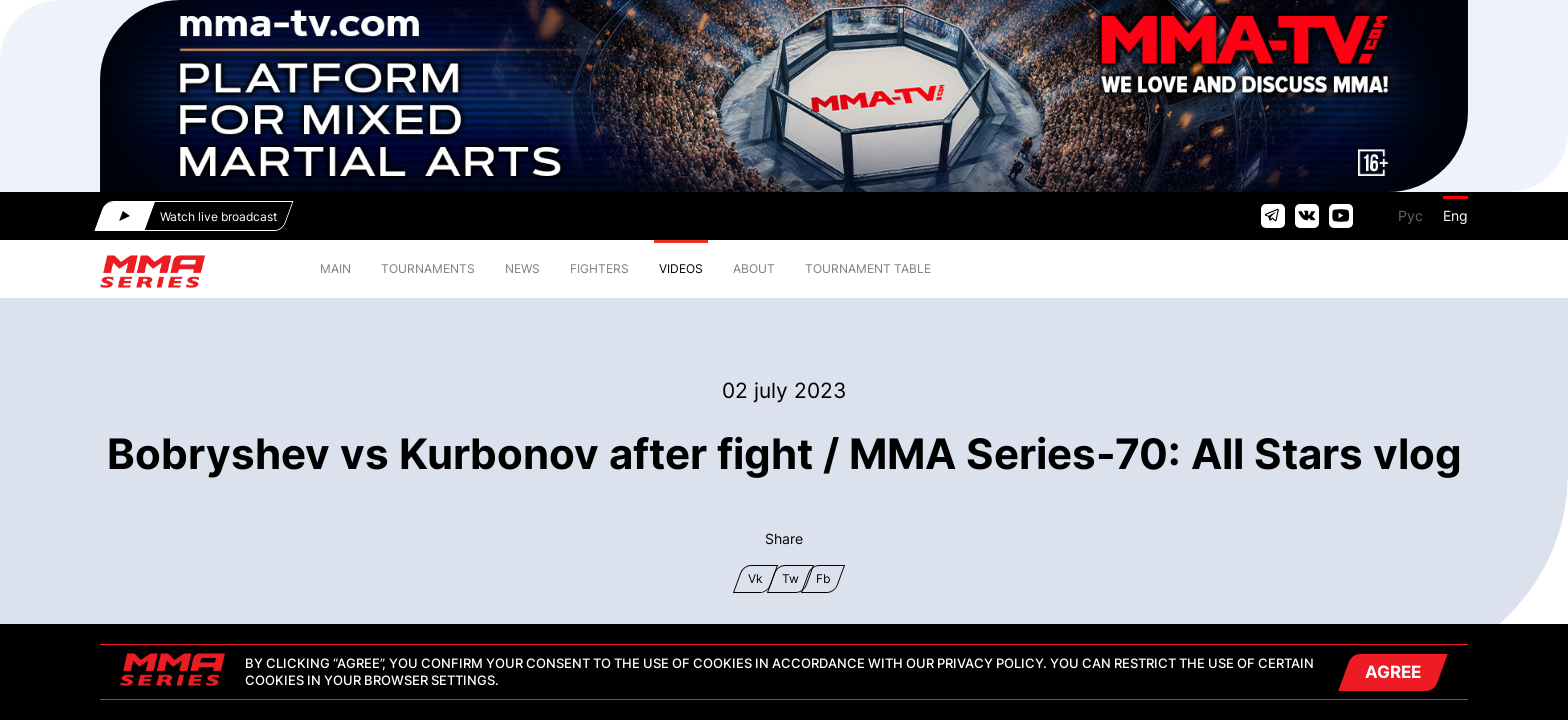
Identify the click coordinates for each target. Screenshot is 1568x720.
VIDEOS (681, 268)
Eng (1455, 215)
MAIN (335, 268)
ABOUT (754, 268)
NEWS (522, 268)
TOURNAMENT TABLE (868, 268)
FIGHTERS (599, 268)
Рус (1410, 215)
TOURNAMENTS (428, 268)
